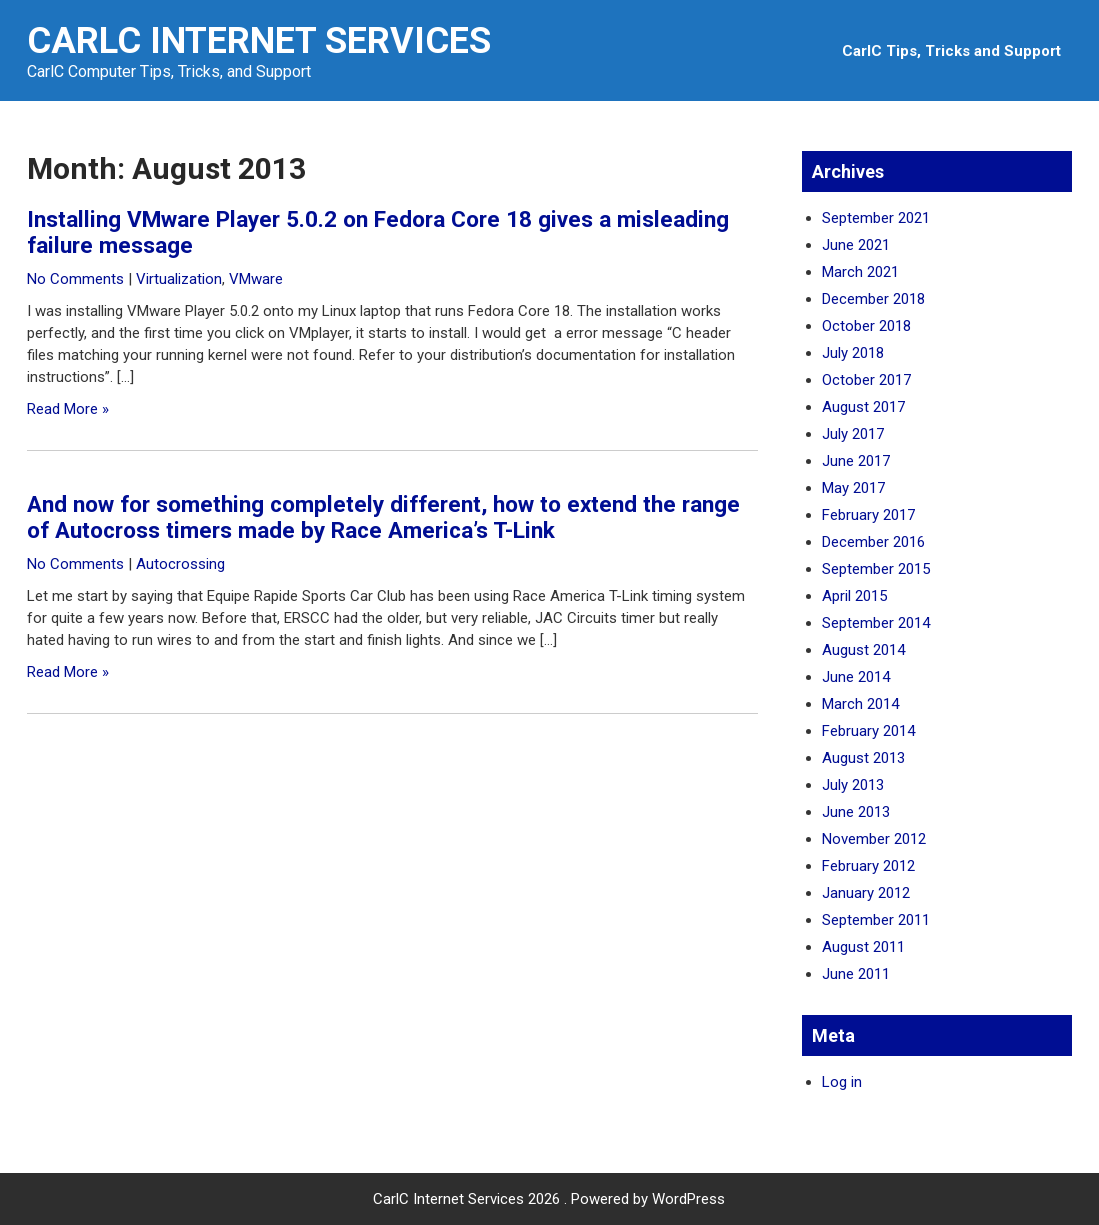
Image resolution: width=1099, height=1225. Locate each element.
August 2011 (863, 947)
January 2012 (866, 893)
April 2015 (854, 596)
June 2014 (856, 677)
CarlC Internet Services (259, 41)
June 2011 (856, 974)
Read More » (68, 409)
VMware (256, 279)
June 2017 (856, 461)
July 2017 (853, 434)
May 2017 (853, 488)
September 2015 (876, 569)
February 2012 (868, 866)
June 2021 (856, 245)
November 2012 (874, 839)
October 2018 (866, 326)
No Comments (75, 279)
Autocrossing (180, 564)
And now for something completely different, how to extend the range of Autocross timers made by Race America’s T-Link (383, 517)
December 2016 (873, 542)
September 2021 (876, 218)
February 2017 (868, 515)
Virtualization (179, 279)
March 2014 (860, 704)
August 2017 (863, 407)
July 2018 (853, 353)
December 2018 (873, 299)
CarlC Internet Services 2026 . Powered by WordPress (549, 1199)
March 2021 (860, 272)
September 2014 (876, 623)
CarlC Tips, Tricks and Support (951, 51)
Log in (842, 1082)
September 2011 (876, 920)
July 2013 (853, 785)
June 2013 (856, 812)
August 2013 (863, 758)
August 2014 (863, 650)
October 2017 (866, 380)
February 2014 (868, 731)
